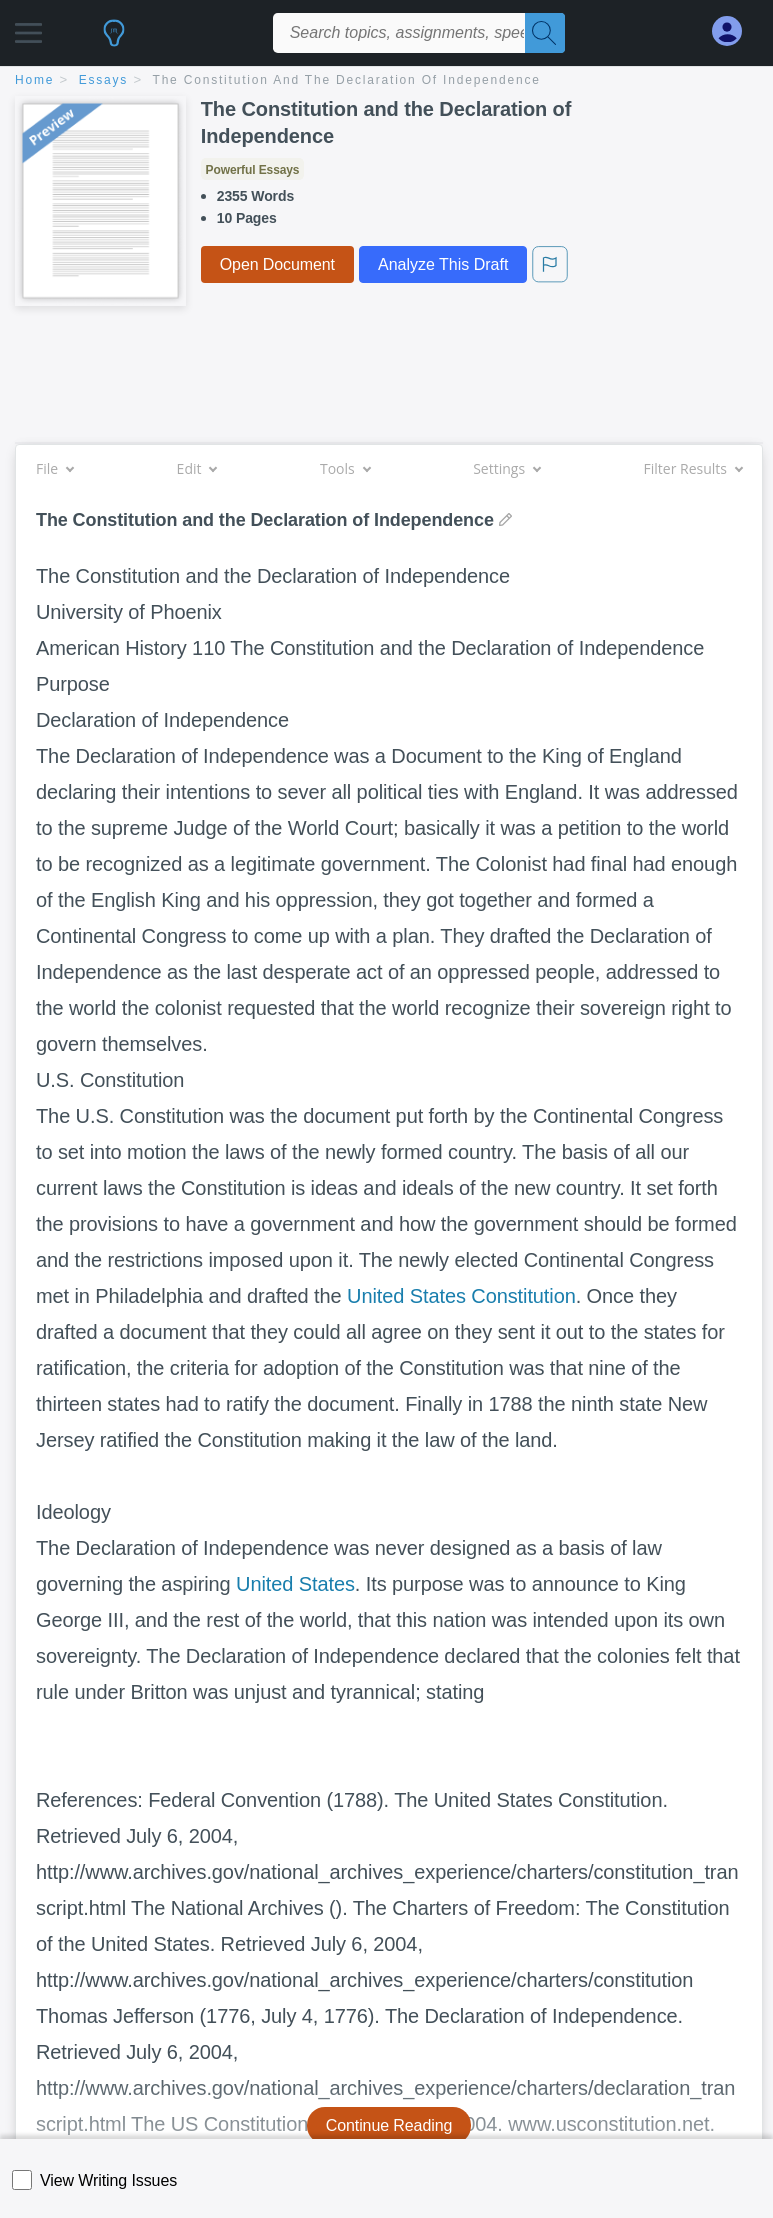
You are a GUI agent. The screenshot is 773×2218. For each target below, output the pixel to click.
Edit (197, 468)
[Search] (545, 33)
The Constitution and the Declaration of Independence (347, 80)
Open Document (277, 264)
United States (295, 1584)
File (54, 468)
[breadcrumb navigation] (386, 81)
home (34, 80)
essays (103, 80)
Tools (345, 468)
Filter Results (693, 468)
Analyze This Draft (443, 264)
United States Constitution (461, 1296)
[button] (28, 27)
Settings (506, 468)
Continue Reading (389, 2125)
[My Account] (735, 31)
